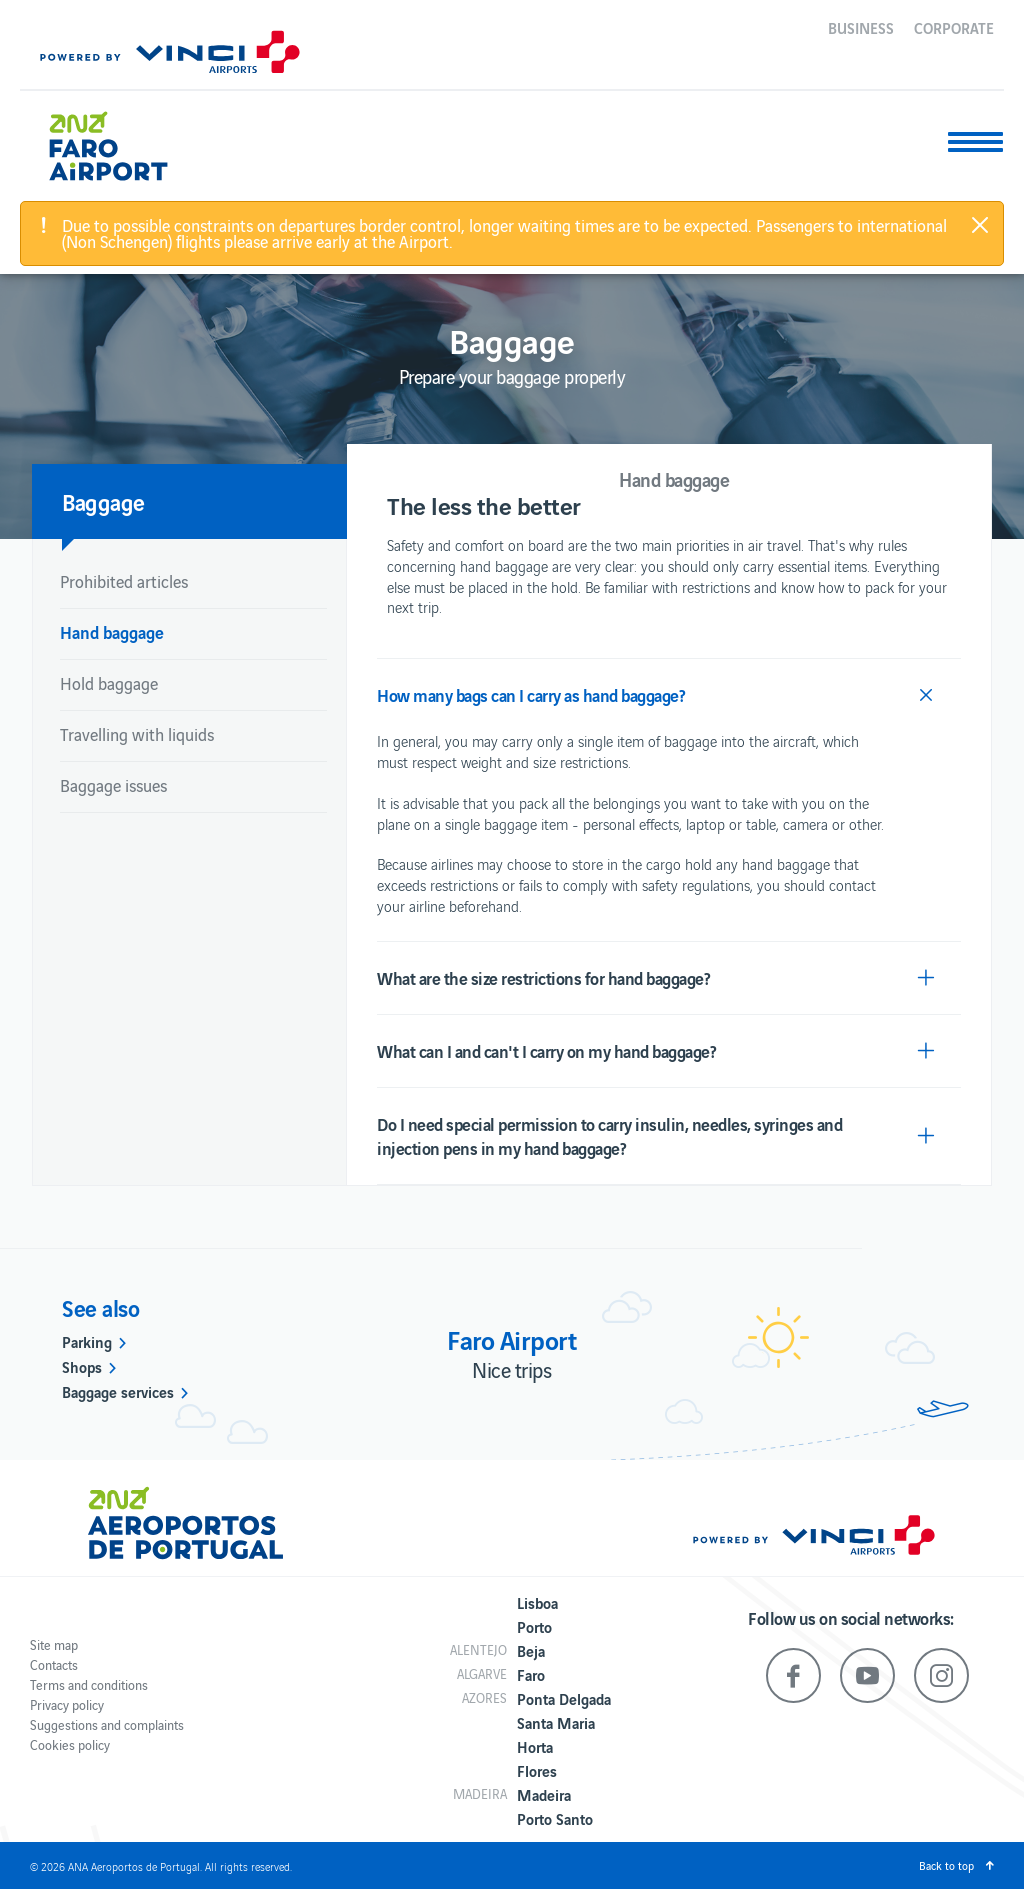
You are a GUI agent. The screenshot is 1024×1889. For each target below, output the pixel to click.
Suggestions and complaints (107, 1724)
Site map (54, 1644)
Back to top (946, 1865)
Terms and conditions (89, 1684)
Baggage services (118, 1391)
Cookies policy (70, 1744)
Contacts (54, 1664)
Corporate (954, 27)
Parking (87, 1341)
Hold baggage (109, 683)
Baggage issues (113, 785)
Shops (82, 1366)
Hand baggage (112, 631)
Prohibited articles (124, 581)
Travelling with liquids (137, 734)
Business (861, 27)
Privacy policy (67, 1704)
